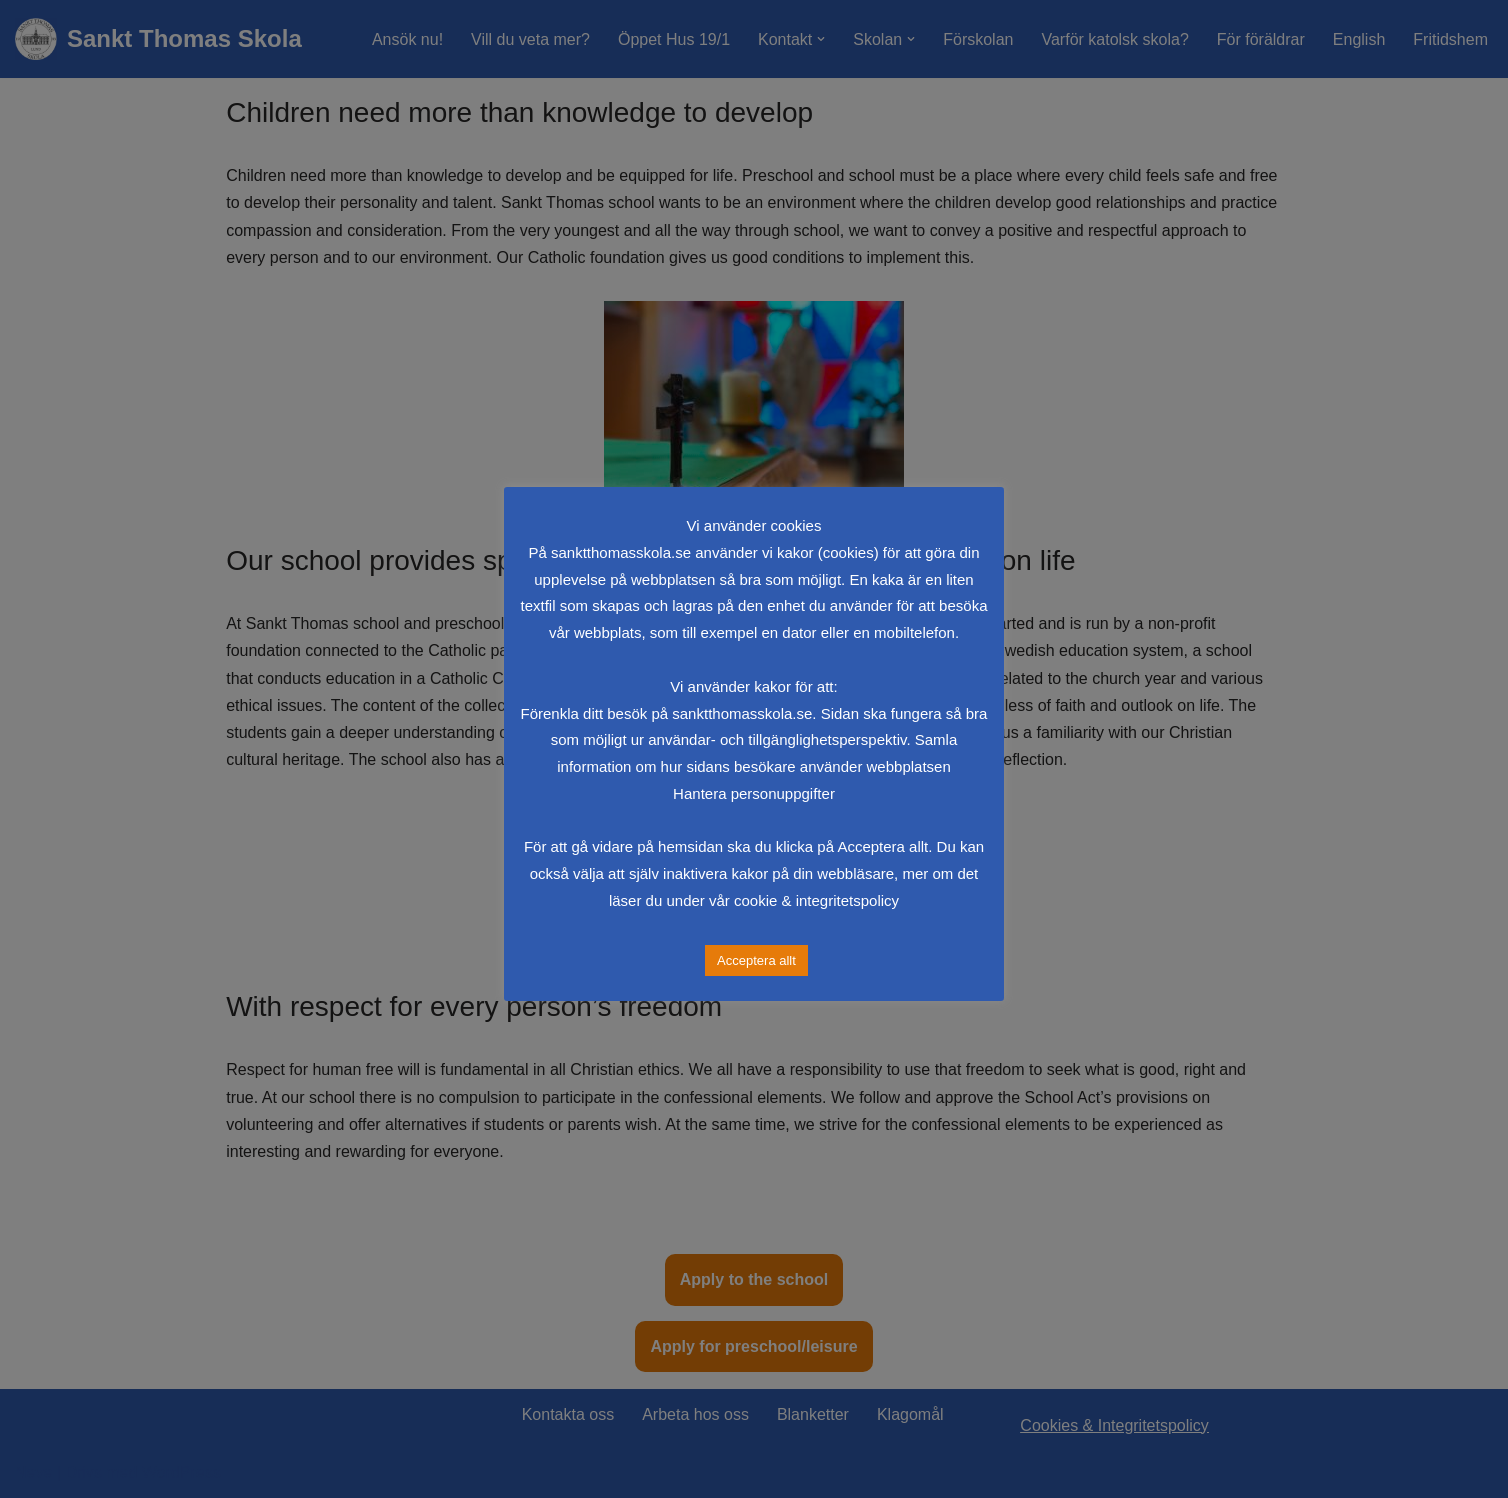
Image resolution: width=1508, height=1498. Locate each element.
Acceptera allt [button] (756, 960)
